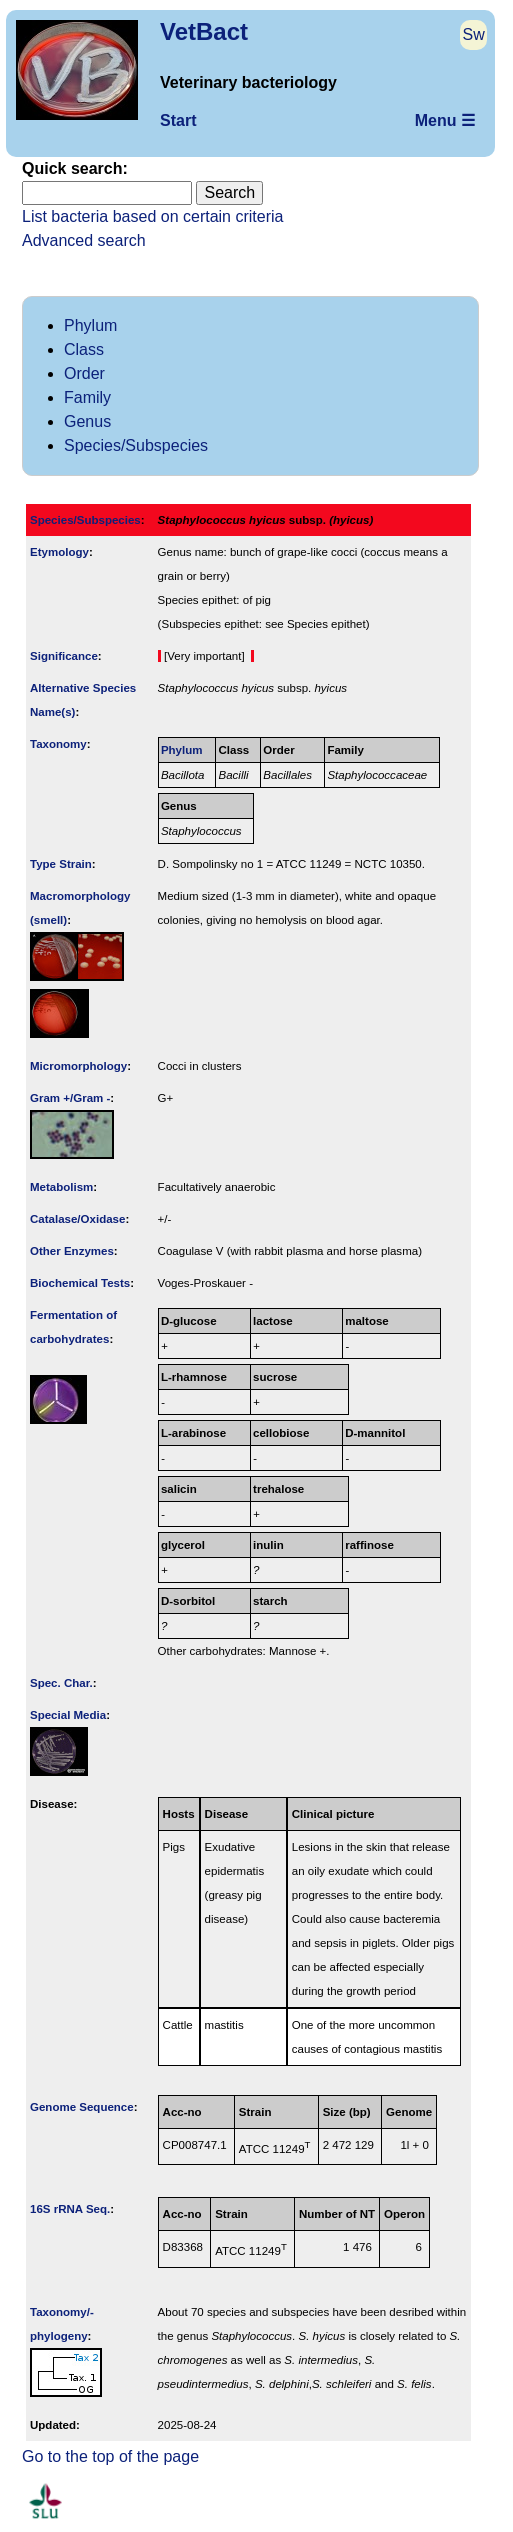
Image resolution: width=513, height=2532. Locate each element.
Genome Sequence (82, 2107)
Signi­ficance (64, 656)
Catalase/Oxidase (77, 1219)
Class (84, 349)
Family (87, 397)
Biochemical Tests (80, 1283)
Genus (87, 421)
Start (178, 120)
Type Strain (61, 864)
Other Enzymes (72, 1251)
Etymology (59, 552)
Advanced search (84, 240)
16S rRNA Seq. (70, 2209)
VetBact (204, 31)
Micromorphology (78, 1066)
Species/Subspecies (136, 445)
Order (84, 373)
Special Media (68, 1715)
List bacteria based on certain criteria (152, 216)
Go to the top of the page (110, 2456)
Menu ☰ (445, 120)
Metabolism (61, 1187)
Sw (474, 34)
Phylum (90, 325)
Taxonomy (58, 744)
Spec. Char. (61, 1683)
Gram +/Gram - (70, 1098)
